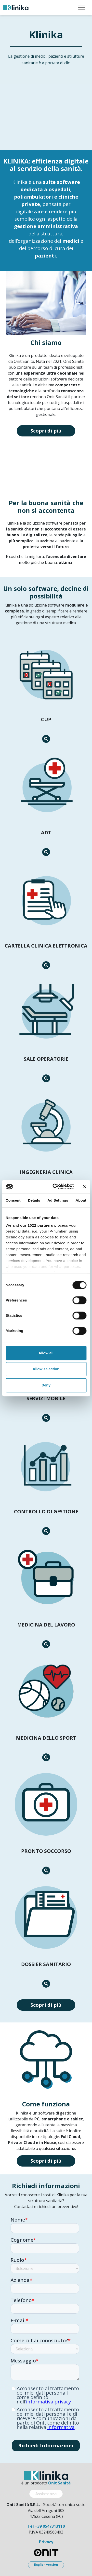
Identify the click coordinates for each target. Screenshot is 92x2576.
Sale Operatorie (46, 1059)
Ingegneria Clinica (46, 1172)
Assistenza (46, 2493)
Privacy (46, 2542)
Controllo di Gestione (46, 1511)
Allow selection (46, 1369)
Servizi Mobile (46, 1398)
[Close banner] (84, 1186)
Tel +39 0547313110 (46, 2526)
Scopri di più (46, 430)
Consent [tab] (13, 1200)
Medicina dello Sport (46, 1738)
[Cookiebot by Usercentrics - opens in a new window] (55, 1186)
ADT (46, 832)
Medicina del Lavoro (46, 1624)
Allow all (46, 1353)
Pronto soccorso (46, 1851)
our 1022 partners (36, 1225)
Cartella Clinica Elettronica (46, 945)
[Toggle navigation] (81, 7)
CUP (46, 719)
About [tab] (81, 1200)
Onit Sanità (59, 2483)
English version (46, 2564)
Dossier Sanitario (46, 1964)
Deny (46, 1385)
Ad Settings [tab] (58, 1200)
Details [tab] (34, 1200)
